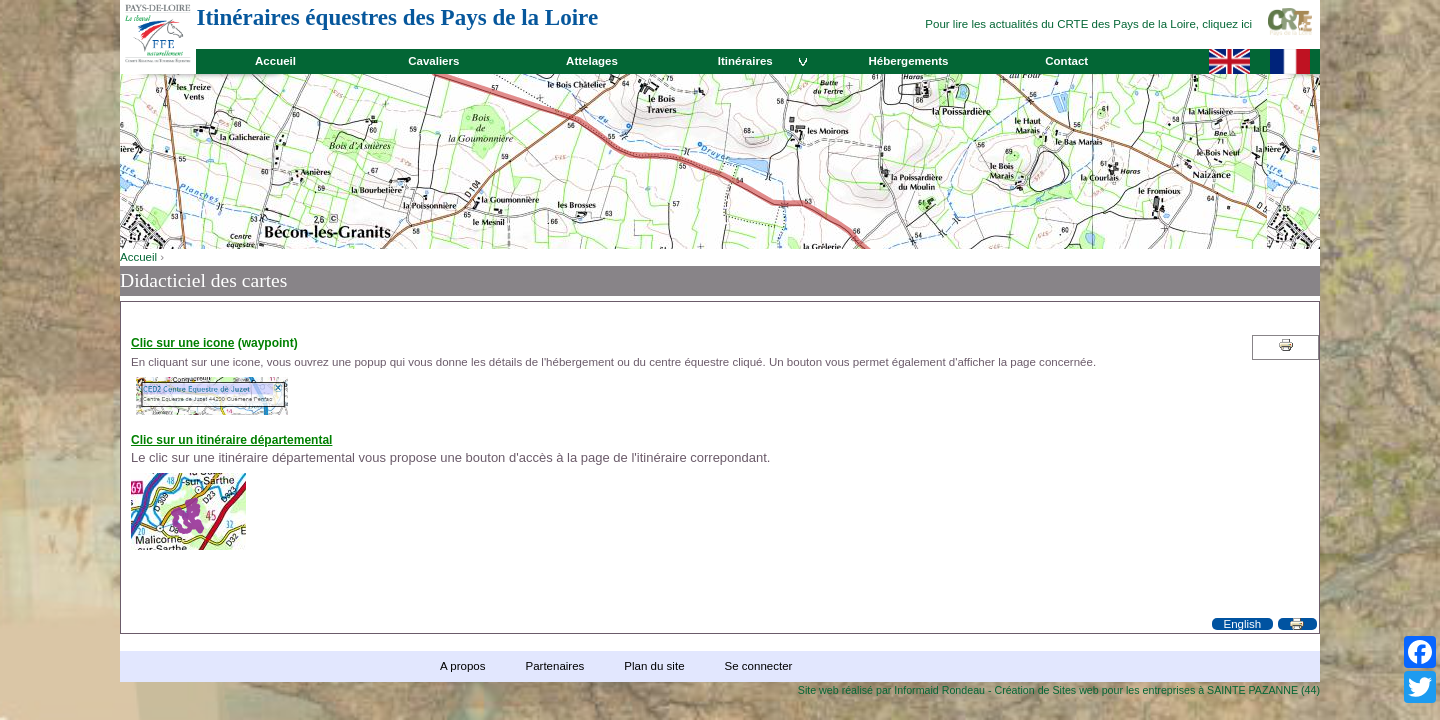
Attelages (592, 61)
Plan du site (654, 666)
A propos (462, 666)
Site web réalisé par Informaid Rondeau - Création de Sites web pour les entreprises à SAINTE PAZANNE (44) (1059, 690)
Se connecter (759, 666)
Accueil (275, 61)
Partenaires (554, 666)
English (1242, 624)
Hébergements (908, 61)
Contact (1066, 61)
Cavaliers (433, 61)
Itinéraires (745, 61)
